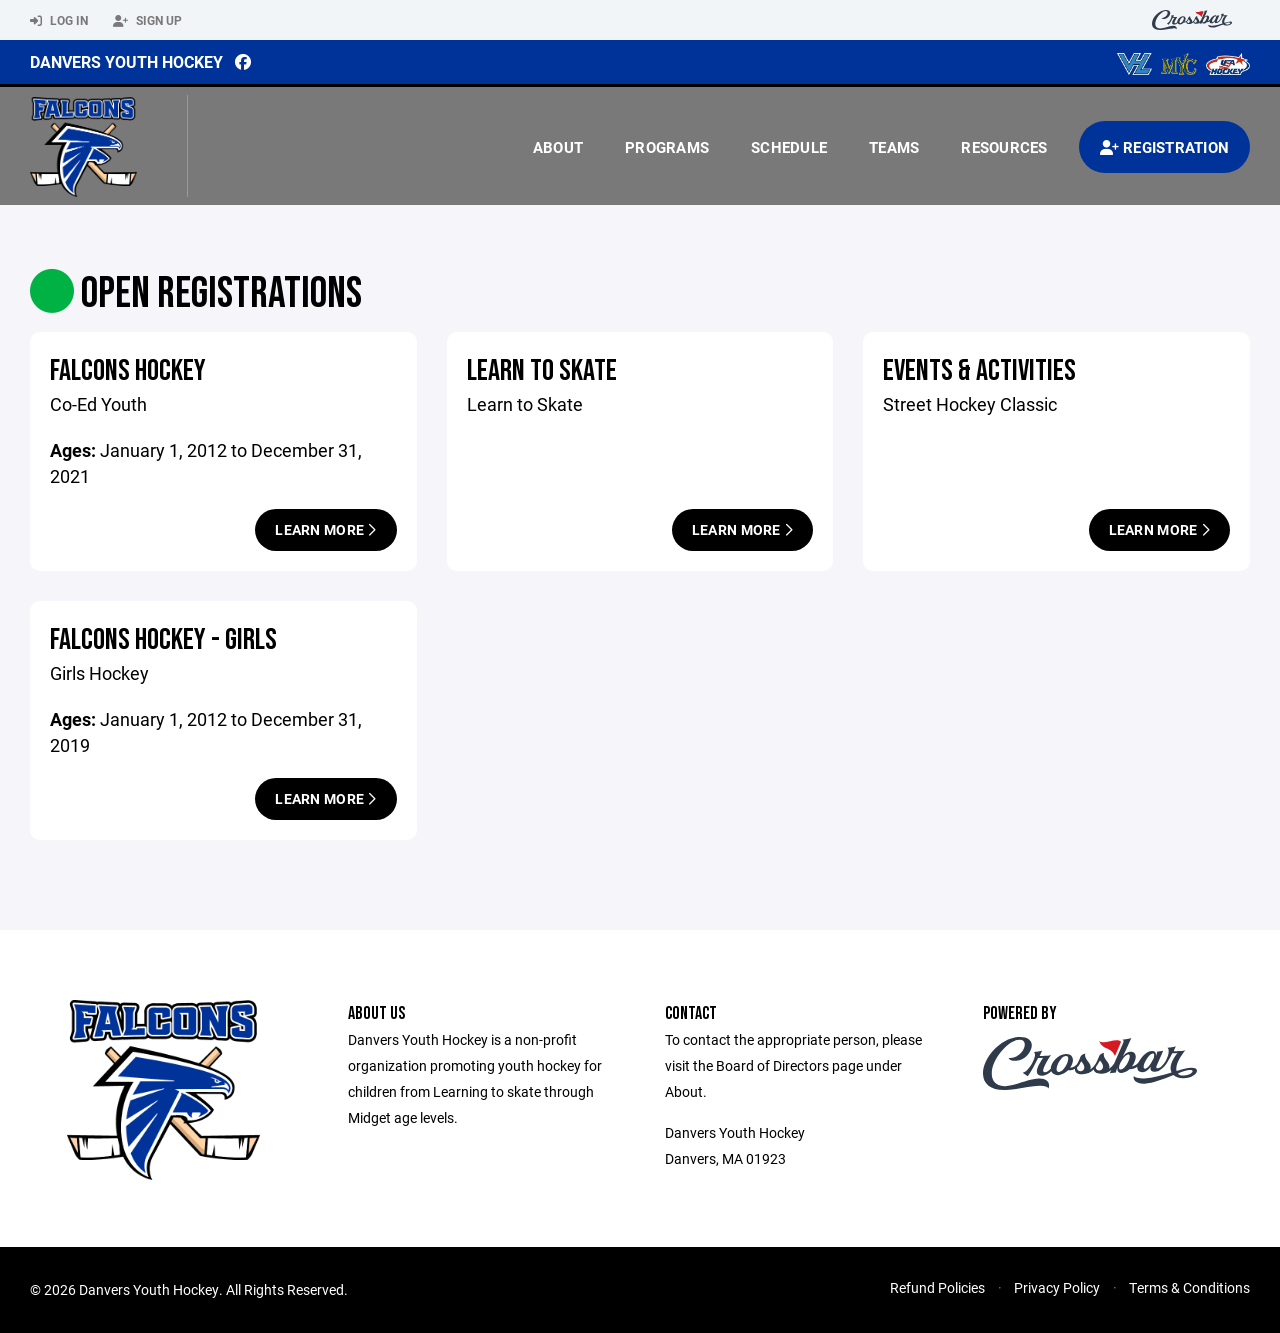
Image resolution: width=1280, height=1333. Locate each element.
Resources (1004, 147)
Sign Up (147, 21)
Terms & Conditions (1189, 1287)
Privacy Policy (1057, 1287)
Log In (59, 21)
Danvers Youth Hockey (126, 61)
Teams (894, 147)
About (558, 147)
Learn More (325, 529)
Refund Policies (937, 1287)
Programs (667, 147)
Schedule (789, 147)
